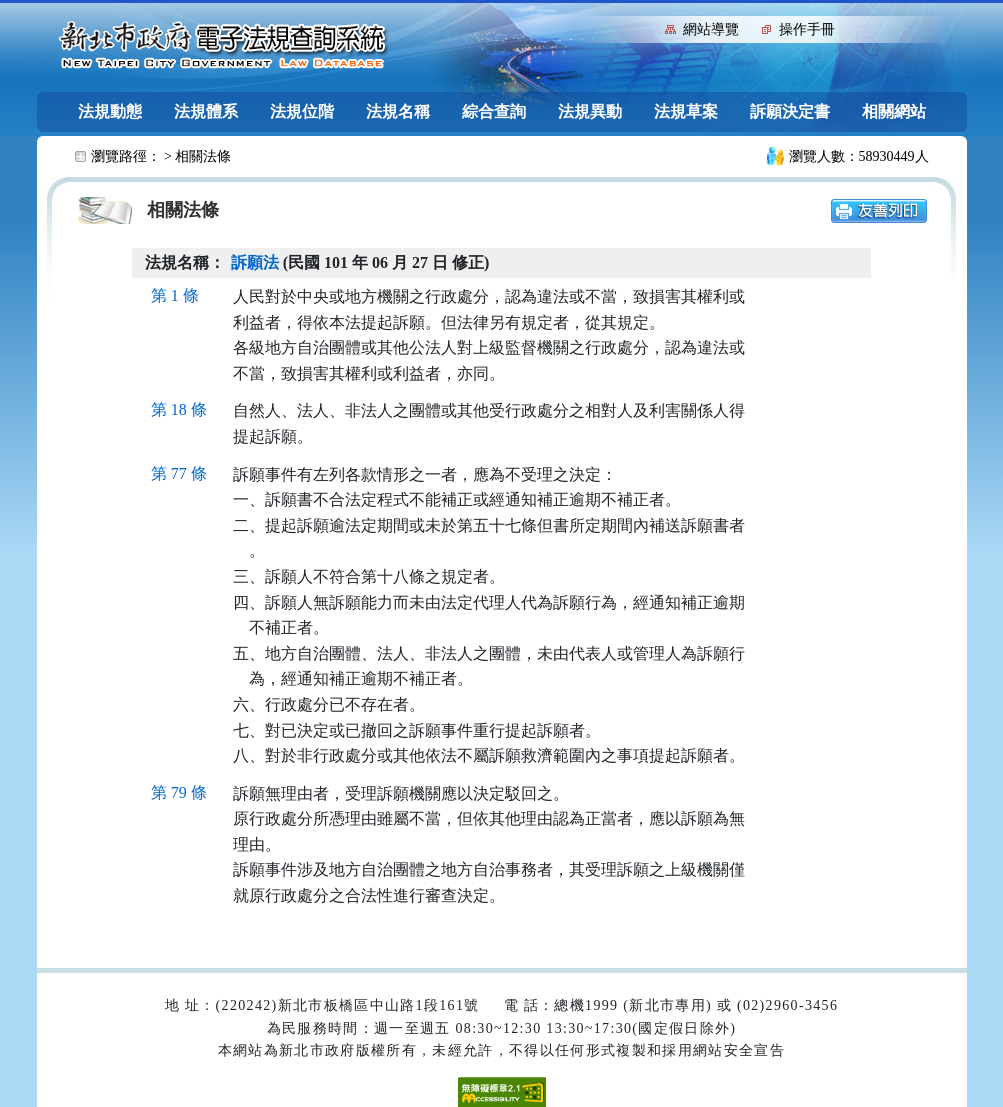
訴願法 (255, 262)
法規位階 (302, 111)
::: (645, 27)
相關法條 (203, 156)
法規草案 (686, 111)
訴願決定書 (790, 111)
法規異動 (590, 111)
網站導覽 (711, 29)
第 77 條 (179, 473)
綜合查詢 (494, 111)
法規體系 (206, 111)
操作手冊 (807, 29)
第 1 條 (175, 295)
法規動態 (110, 111)
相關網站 (894, 111)
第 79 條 (179, 792)
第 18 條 (179, 409)
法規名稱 (398, 111)
